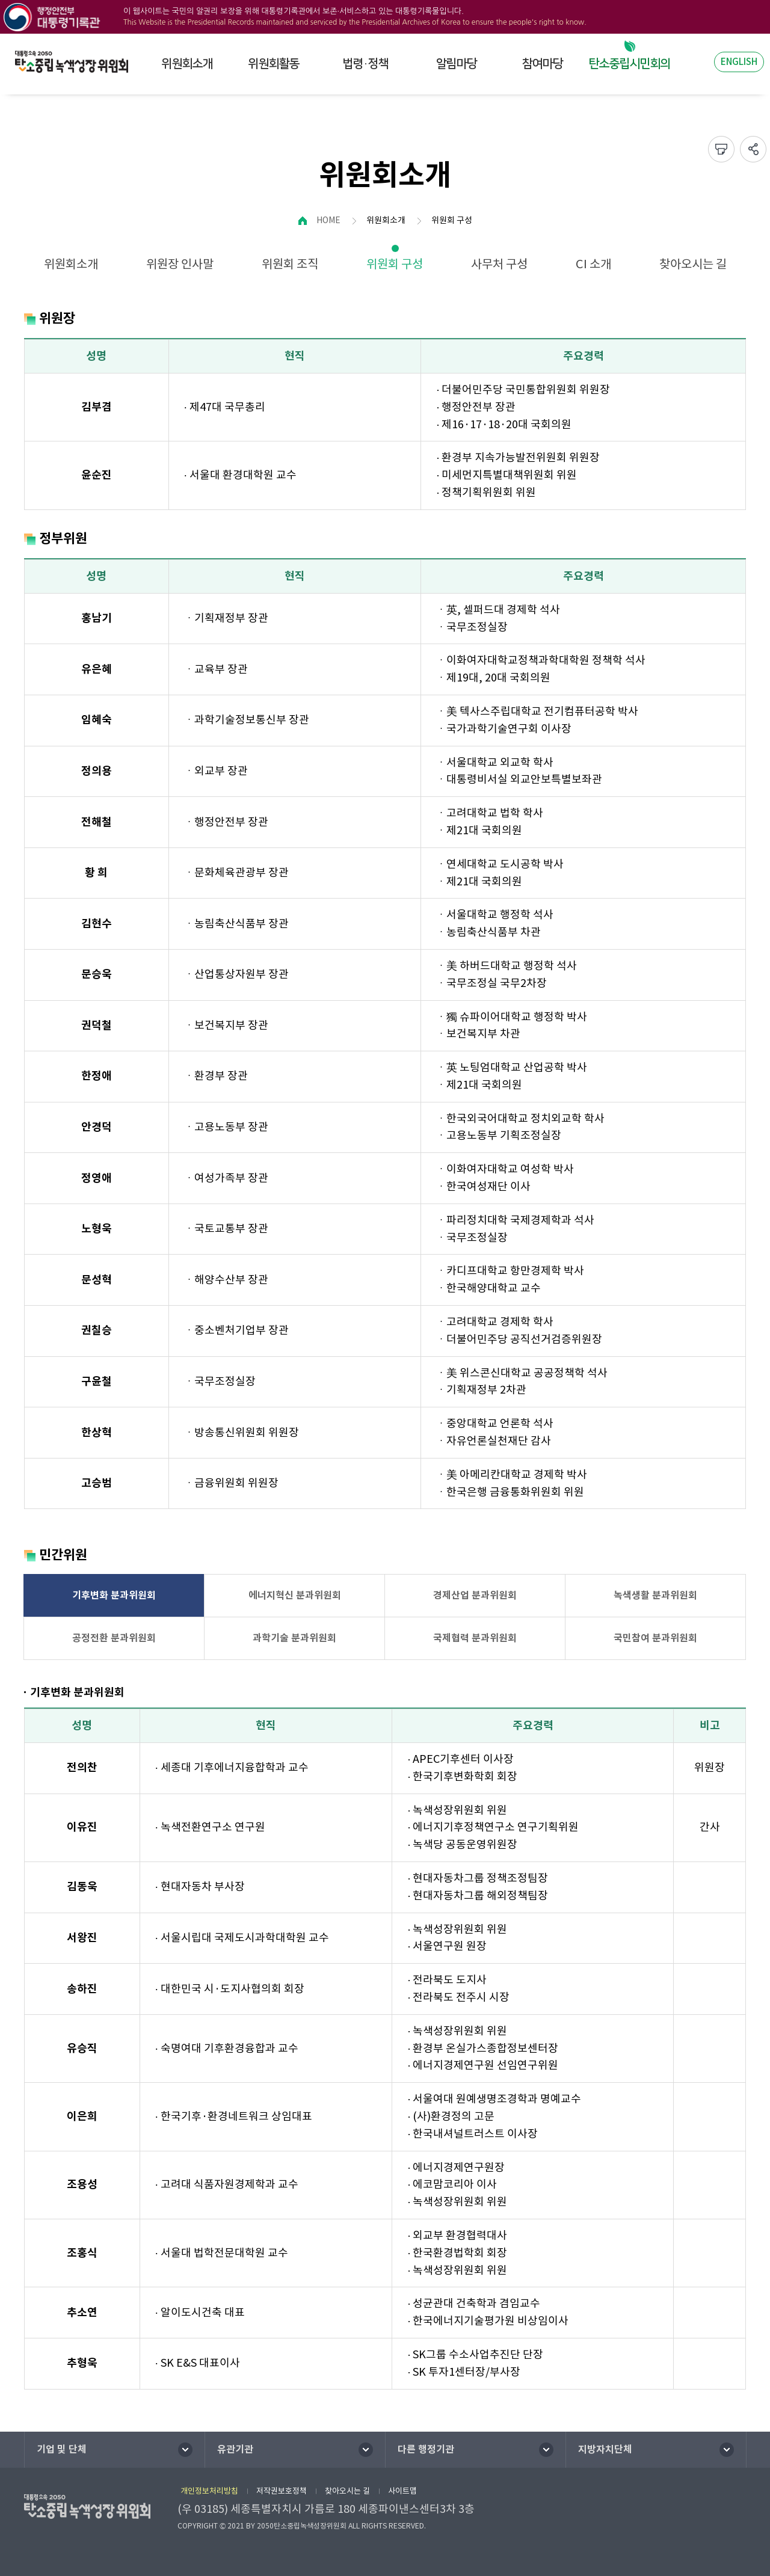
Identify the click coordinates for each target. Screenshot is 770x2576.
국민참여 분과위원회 (655, 1638)
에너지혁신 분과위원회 (294, 1595)
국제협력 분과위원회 (475, 1638)
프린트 (721, 149)
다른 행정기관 (426, 2449)
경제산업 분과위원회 (475, 1595)
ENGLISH (739, 61)
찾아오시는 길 (347, 2491)
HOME (328, 220)
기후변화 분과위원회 (114, 1595)
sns (753, 149)
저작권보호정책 (281, 2491)
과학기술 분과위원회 (294, 1638)
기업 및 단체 (62, 2449)
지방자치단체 (605, 2449)
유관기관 (235, 2449)
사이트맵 (402, 2491)
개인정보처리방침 (209, 2491)
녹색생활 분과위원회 (655, 1595)
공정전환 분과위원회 (114, 1638)
